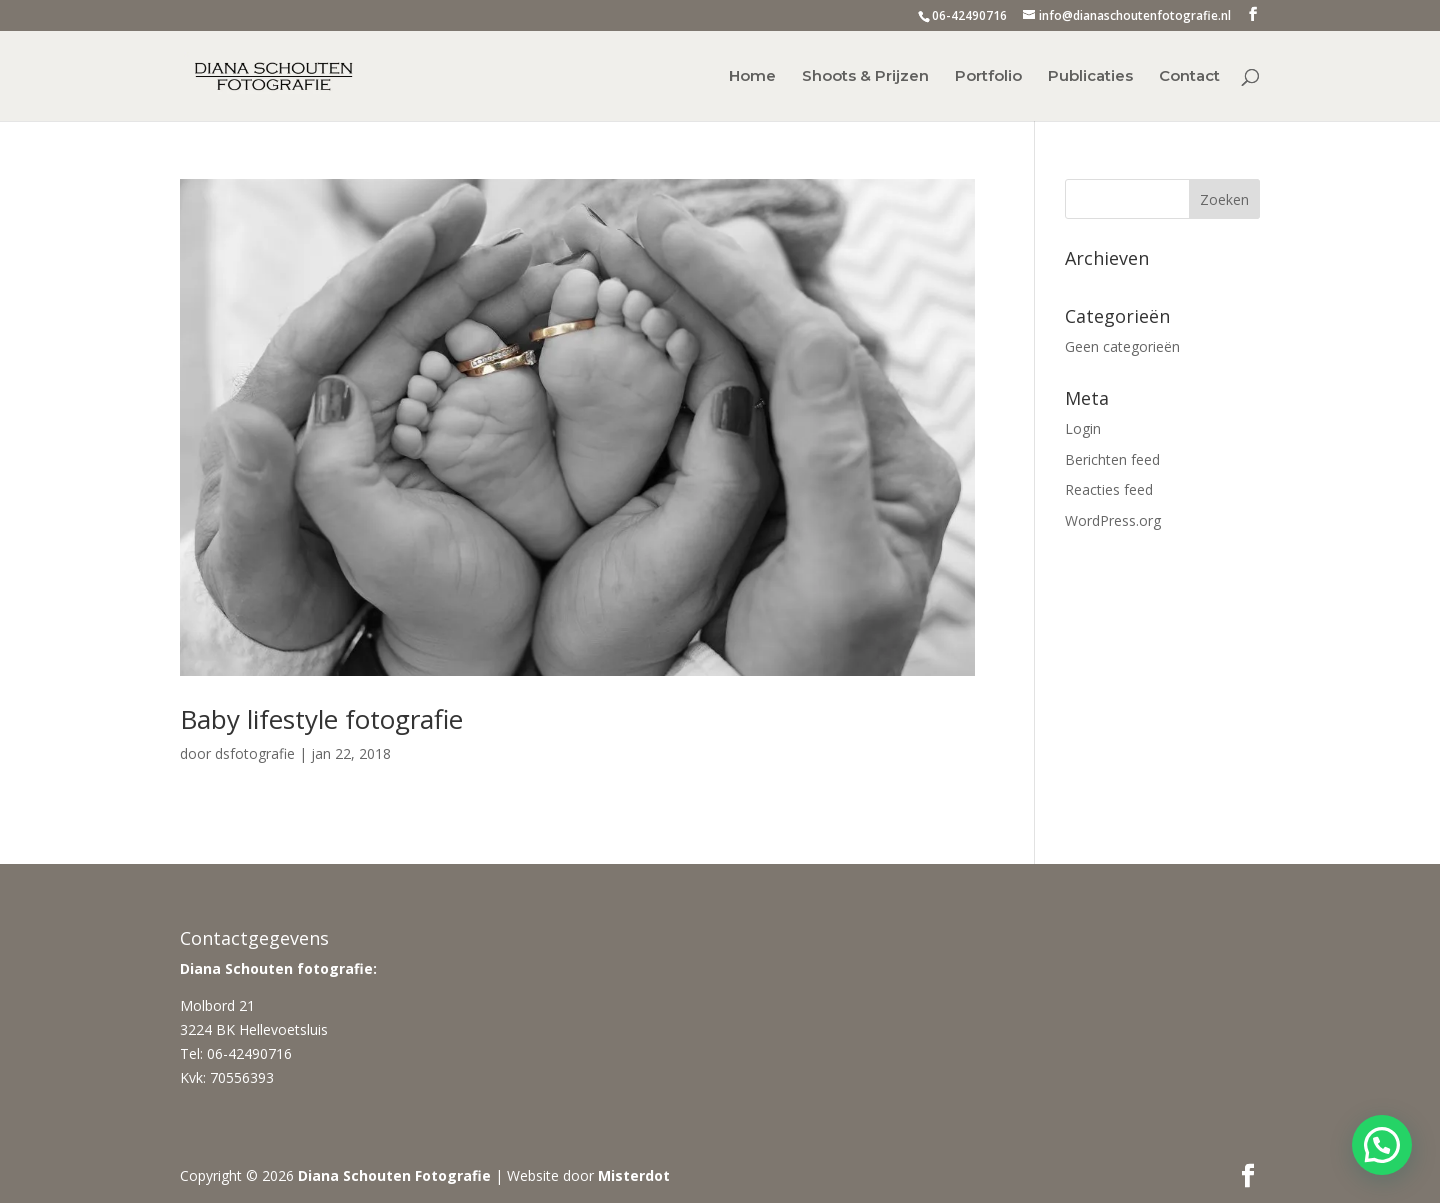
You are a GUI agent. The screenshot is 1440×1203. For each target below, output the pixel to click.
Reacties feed (1109, 489)
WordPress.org (1113, 520)
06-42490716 (969, 15)
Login (1083, 428)
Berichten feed (1112, 459)
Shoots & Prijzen (865, 77)
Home (752, 77)
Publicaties (1090, 77)
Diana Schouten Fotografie (394, 1175)
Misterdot (634, 1175)
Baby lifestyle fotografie (321, 719)
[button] (1382, 1145)
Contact (1189, 77)
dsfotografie (255, 753)
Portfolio (988, 77)
